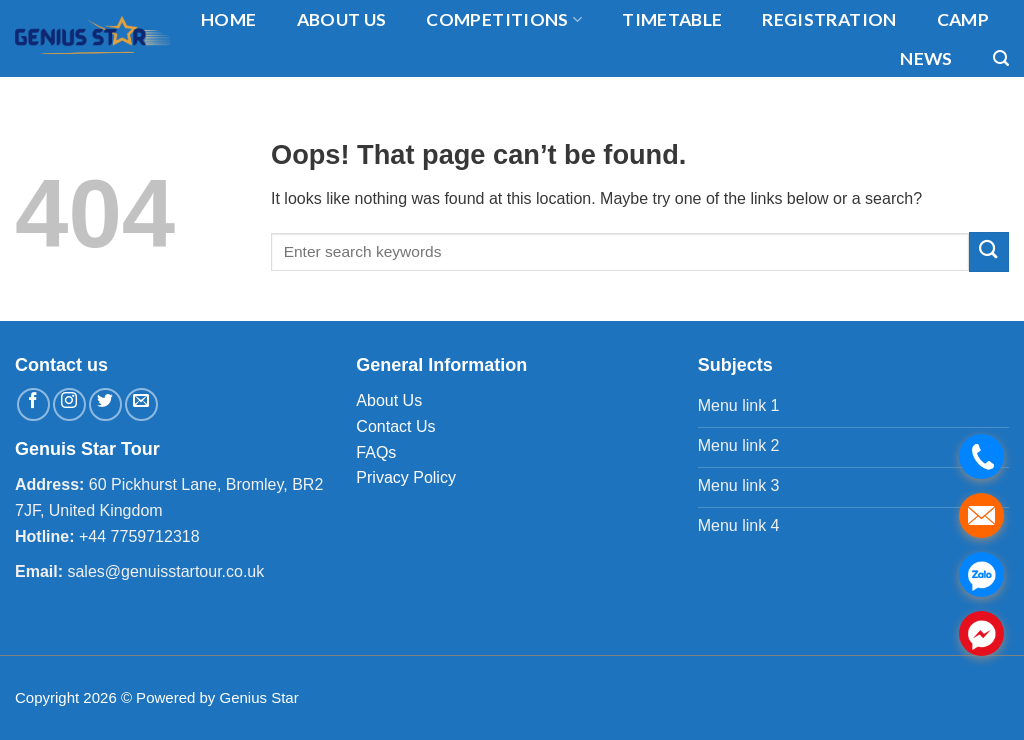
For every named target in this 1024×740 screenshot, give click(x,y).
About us (342, 19)
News (926, 58)
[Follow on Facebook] (33, 404)
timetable (672, 19)
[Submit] (989, 251)
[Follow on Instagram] (69, 404)
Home (228, 19)
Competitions (504, 19)
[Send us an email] (141, 404)
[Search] (1001, 58)
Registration (829, 19)
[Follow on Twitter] (105, 404)
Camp (963, 19)
